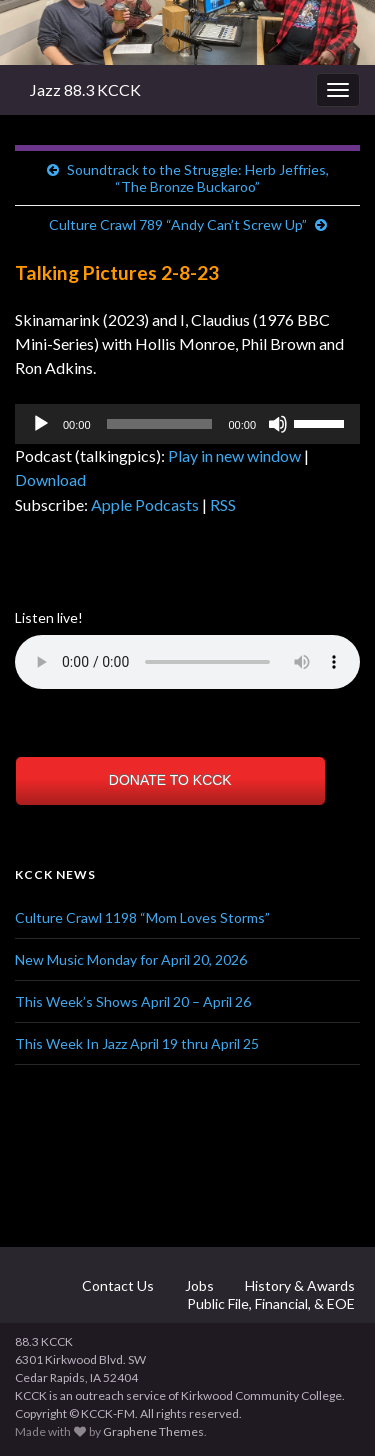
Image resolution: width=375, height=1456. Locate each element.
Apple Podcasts (145, 504)
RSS (223, 504)
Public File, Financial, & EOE (269, 1303)
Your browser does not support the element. (187, 662)
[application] (187, 424)
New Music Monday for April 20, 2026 (131, 959)
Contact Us (116, 1285)
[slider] (160, 424)
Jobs (198, 1285)
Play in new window (234, 455)
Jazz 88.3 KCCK (85, 89)
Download (50, 479)
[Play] (41, 424)
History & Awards (298, 1285)
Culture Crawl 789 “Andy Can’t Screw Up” (178, 224)
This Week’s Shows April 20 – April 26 (133, 1001)
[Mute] (278, 424)
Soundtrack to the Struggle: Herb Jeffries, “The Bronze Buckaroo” (198, 178)
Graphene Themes (153, 1431)
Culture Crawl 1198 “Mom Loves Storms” (142, 917)
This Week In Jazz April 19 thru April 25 (137, 1043)
